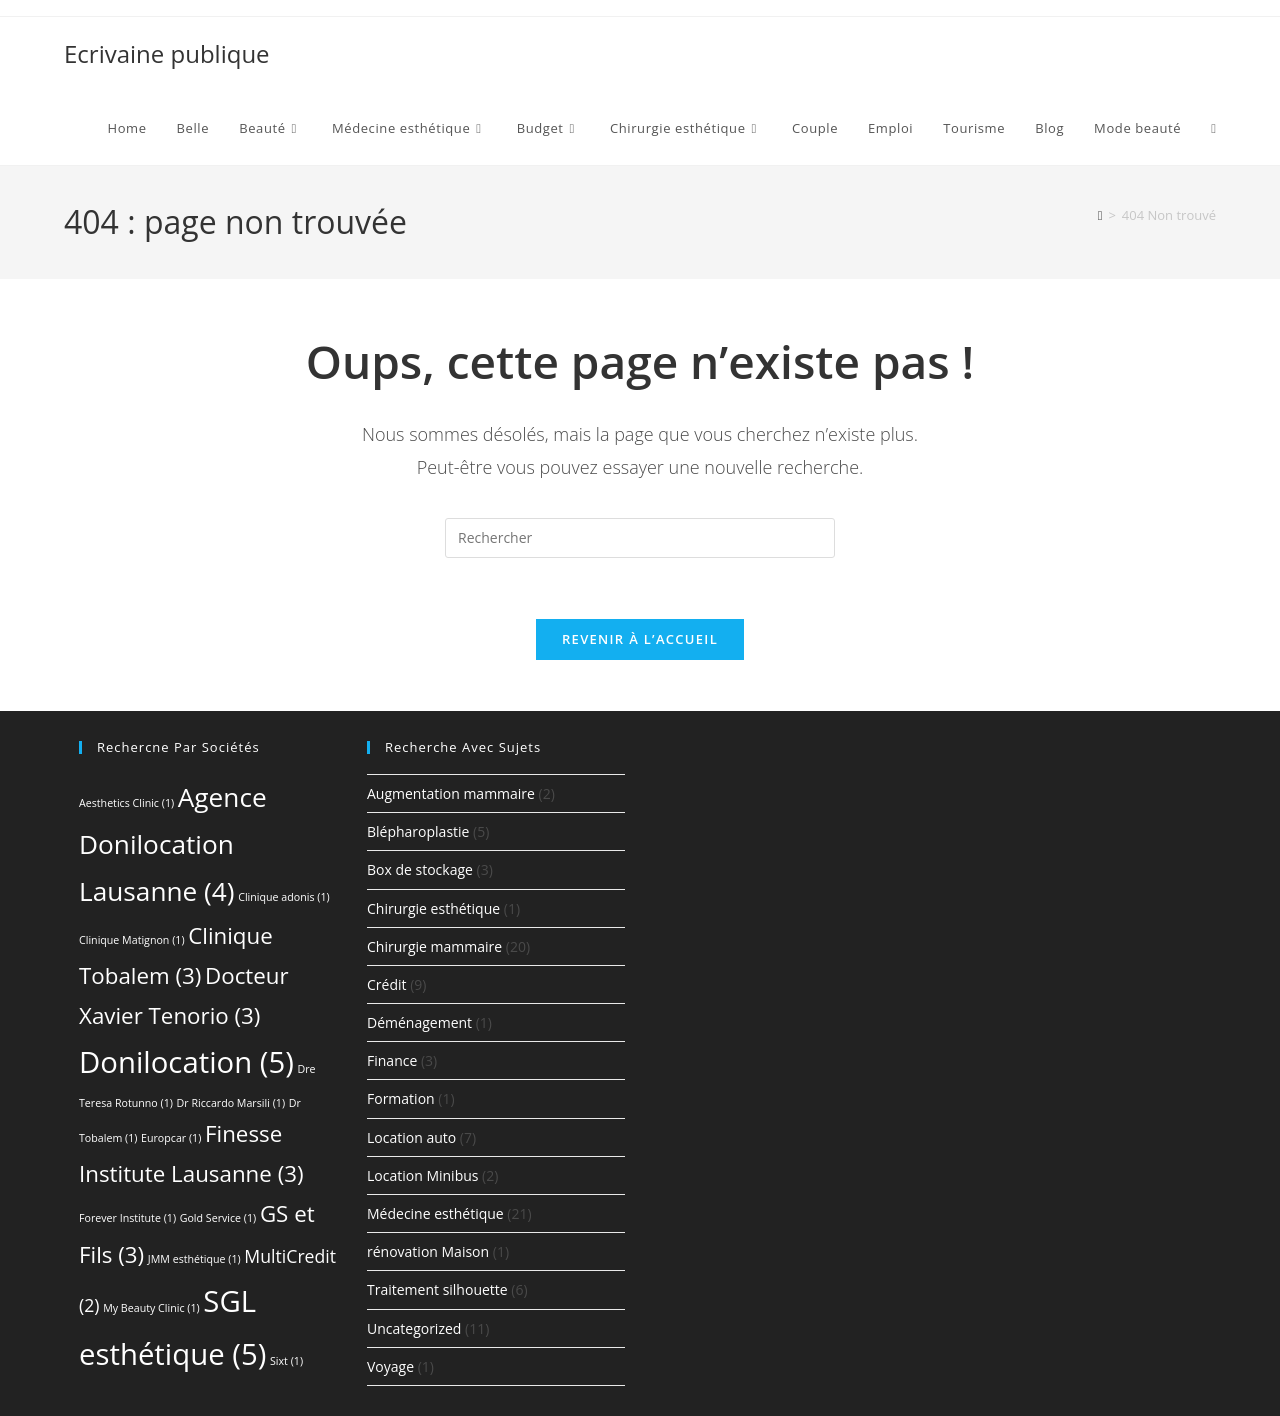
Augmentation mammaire (451, 793)
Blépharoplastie (418, 831)
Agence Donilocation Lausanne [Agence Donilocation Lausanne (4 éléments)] (173, 844)
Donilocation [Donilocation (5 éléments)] (186, 1062)
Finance (392, 1060)
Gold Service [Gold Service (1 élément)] (218, 1218)
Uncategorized (414, 1328)
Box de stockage (420, 869)
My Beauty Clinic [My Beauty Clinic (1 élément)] (151, 1308)
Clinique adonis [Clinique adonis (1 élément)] (283, 897)
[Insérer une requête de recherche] (640, 538)
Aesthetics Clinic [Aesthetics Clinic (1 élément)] (126, 803)
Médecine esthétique (435, 1213)
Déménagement (419, 1022)
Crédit (387, 984)
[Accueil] (1100, 215)
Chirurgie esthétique (433, 908)
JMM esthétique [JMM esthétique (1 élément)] (194, 1259)
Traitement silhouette (437, 1289)
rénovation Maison (428, 1251)
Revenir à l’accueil (640, 639)
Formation (401, 1098)
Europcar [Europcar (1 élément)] (171, 1138)
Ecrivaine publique (167, 53)
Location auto (411, 1137)
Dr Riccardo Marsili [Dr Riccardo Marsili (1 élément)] (231, 1103)
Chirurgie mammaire (434, 946)
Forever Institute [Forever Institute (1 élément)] (127, 1218)
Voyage (390, 1366)
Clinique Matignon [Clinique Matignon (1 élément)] (132, 940)
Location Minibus (422, 1175)
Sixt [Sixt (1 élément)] (286, 1361)
